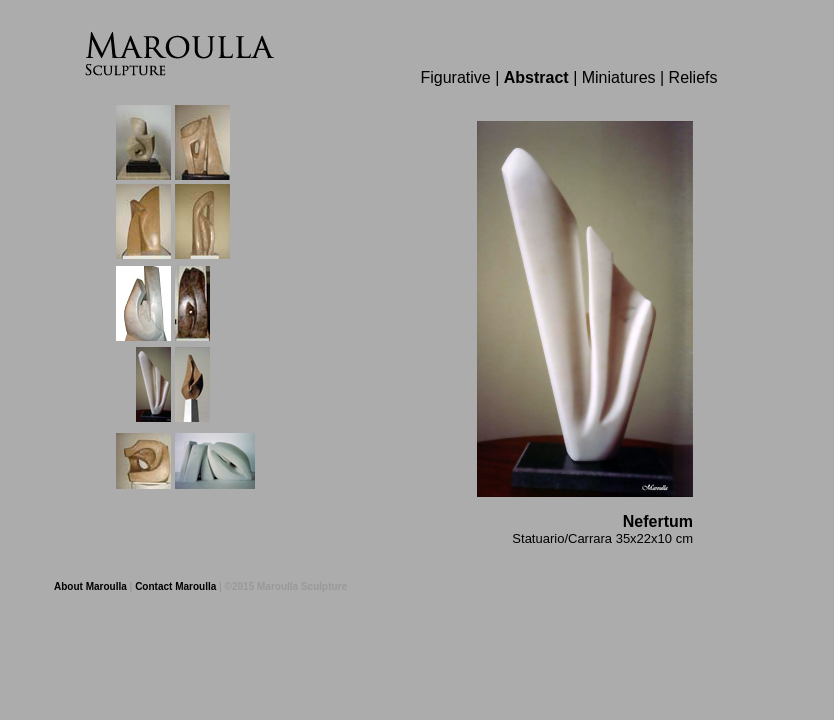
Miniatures (619, 77)
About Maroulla (90, 586)
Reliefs (693, 77)
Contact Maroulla (175, 586)
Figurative (455, 77)
